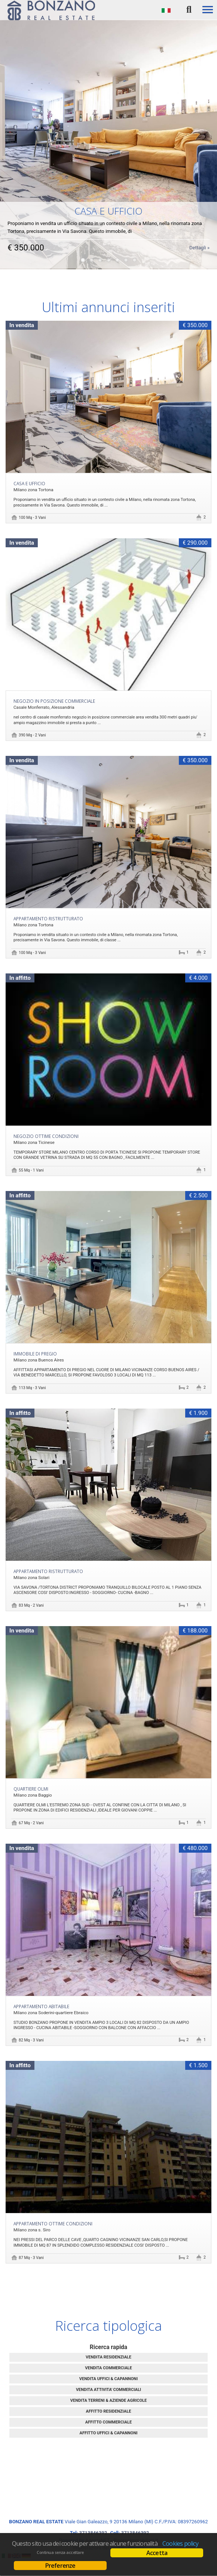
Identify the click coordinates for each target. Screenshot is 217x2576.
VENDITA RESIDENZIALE (108, 2357)
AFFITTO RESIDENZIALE (108, 2411)
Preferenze (60, 2565)
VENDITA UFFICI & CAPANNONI (108, 2378)
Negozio (46, 1136)
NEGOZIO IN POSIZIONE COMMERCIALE (54, 701)
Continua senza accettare (60, 2552)
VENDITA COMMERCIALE (108, 2368)
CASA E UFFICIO (29, 483)
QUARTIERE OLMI (30, 1789)
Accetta (156, 2553)
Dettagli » (199, 238)
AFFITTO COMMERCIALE (108, 2422)
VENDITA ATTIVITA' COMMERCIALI (108, 2389)
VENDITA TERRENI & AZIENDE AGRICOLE (108, 2400)
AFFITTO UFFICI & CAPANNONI (109, 2433)
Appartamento (48, 918)
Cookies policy (180, 2543)
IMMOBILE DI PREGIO (35, 1354)
